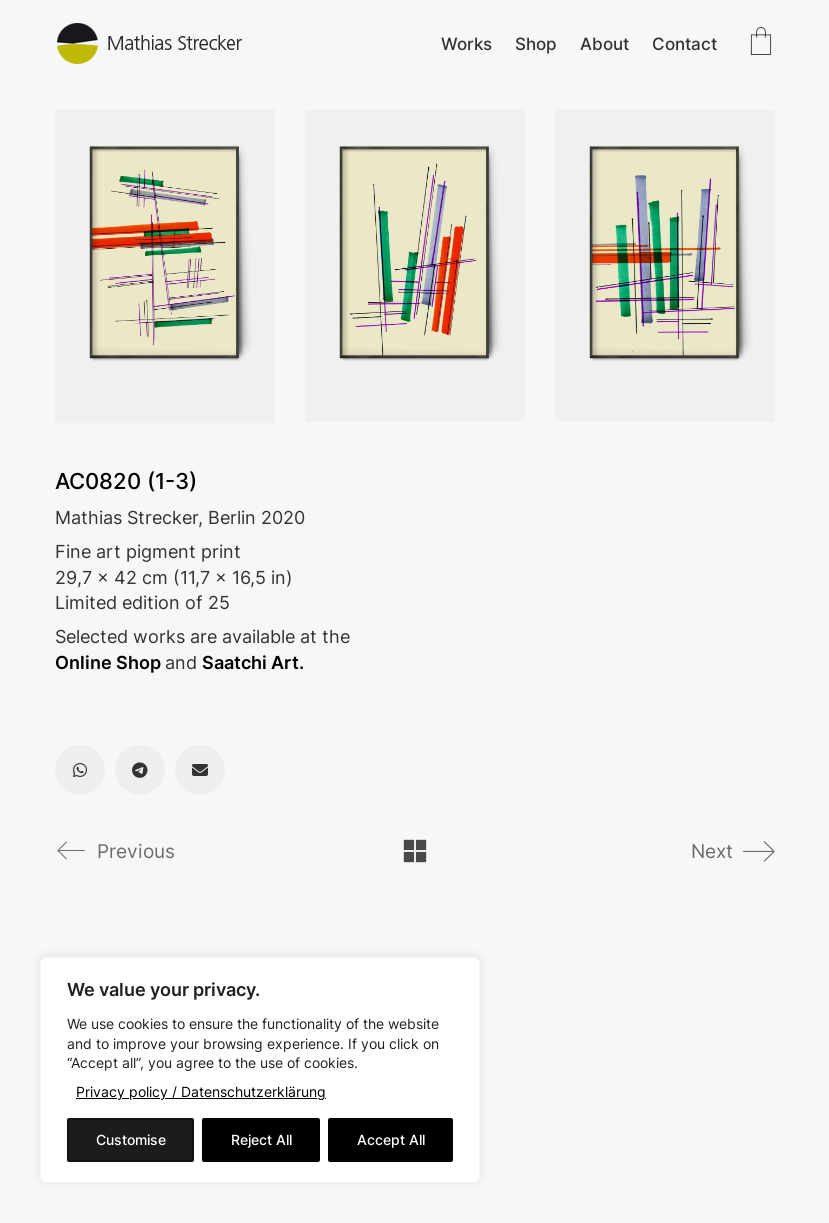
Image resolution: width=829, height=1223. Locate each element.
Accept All (391, 1139)
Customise (131, 1139)
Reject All (261, 1139)
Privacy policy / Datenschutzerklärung (201, 1091)
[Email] (200, 770)
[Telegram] (140, 770)
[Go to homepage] (150, 43)
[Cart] (761, 43)
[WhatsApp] (80, 770)
